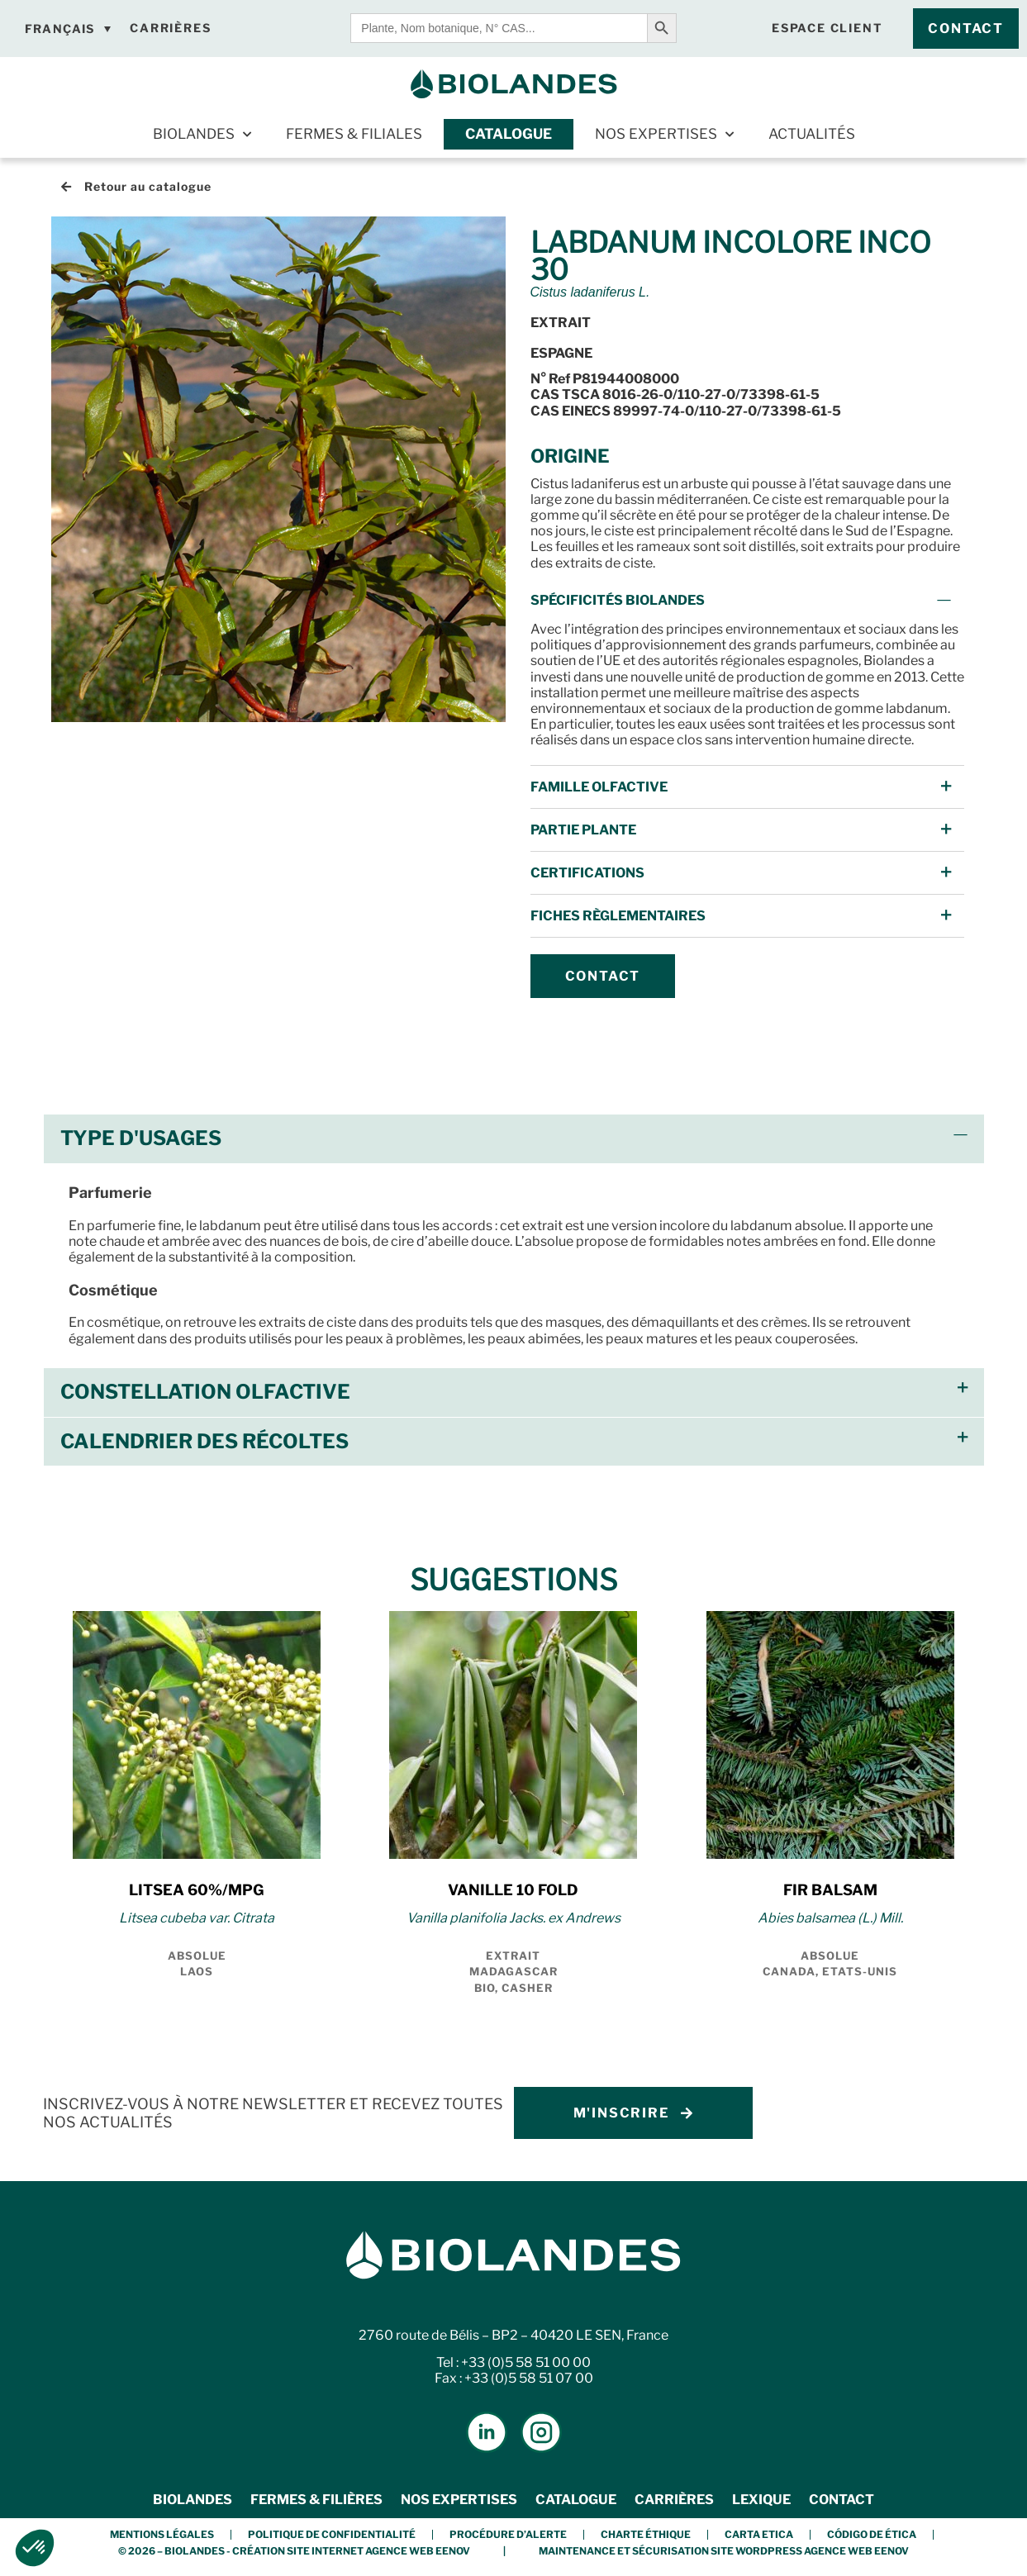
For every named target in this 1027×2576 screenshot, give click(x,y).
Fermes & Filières (316, 2499)
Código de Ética (871, 2534)
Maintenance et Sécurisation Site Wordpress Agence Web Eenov (724, 2551)
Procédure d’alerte (508, 2534)
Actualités (811, 134)
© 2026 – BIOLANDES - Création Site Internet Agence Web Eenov (294, 2551)
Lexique (761, 2499)
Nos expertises (664, 134)
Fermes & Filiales (354, 134)
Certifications (587, 873)
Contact (841, 2499)
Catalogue (508, 134)
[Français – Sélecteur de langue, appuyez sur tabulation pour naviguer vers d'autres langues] (68, 28)
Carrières (674, 2499)
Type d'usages (140, 1138)
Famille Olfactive (599, 787)
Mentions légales (162, 2534)
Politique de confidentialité (332, 2534)
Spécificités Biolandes (617, 600)
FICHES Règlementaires (618, 916)
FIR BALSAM (830, 1890)
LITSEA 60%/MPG (196, 1890)
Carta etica (759, 2534)
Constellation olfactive (205, 1392)
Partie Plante (583, 830)
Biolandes (202, 134)
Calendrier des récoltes (204, 1441)
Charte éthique (646, 2534)
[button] (747, 600)
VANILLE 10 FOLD (513, 1890)
